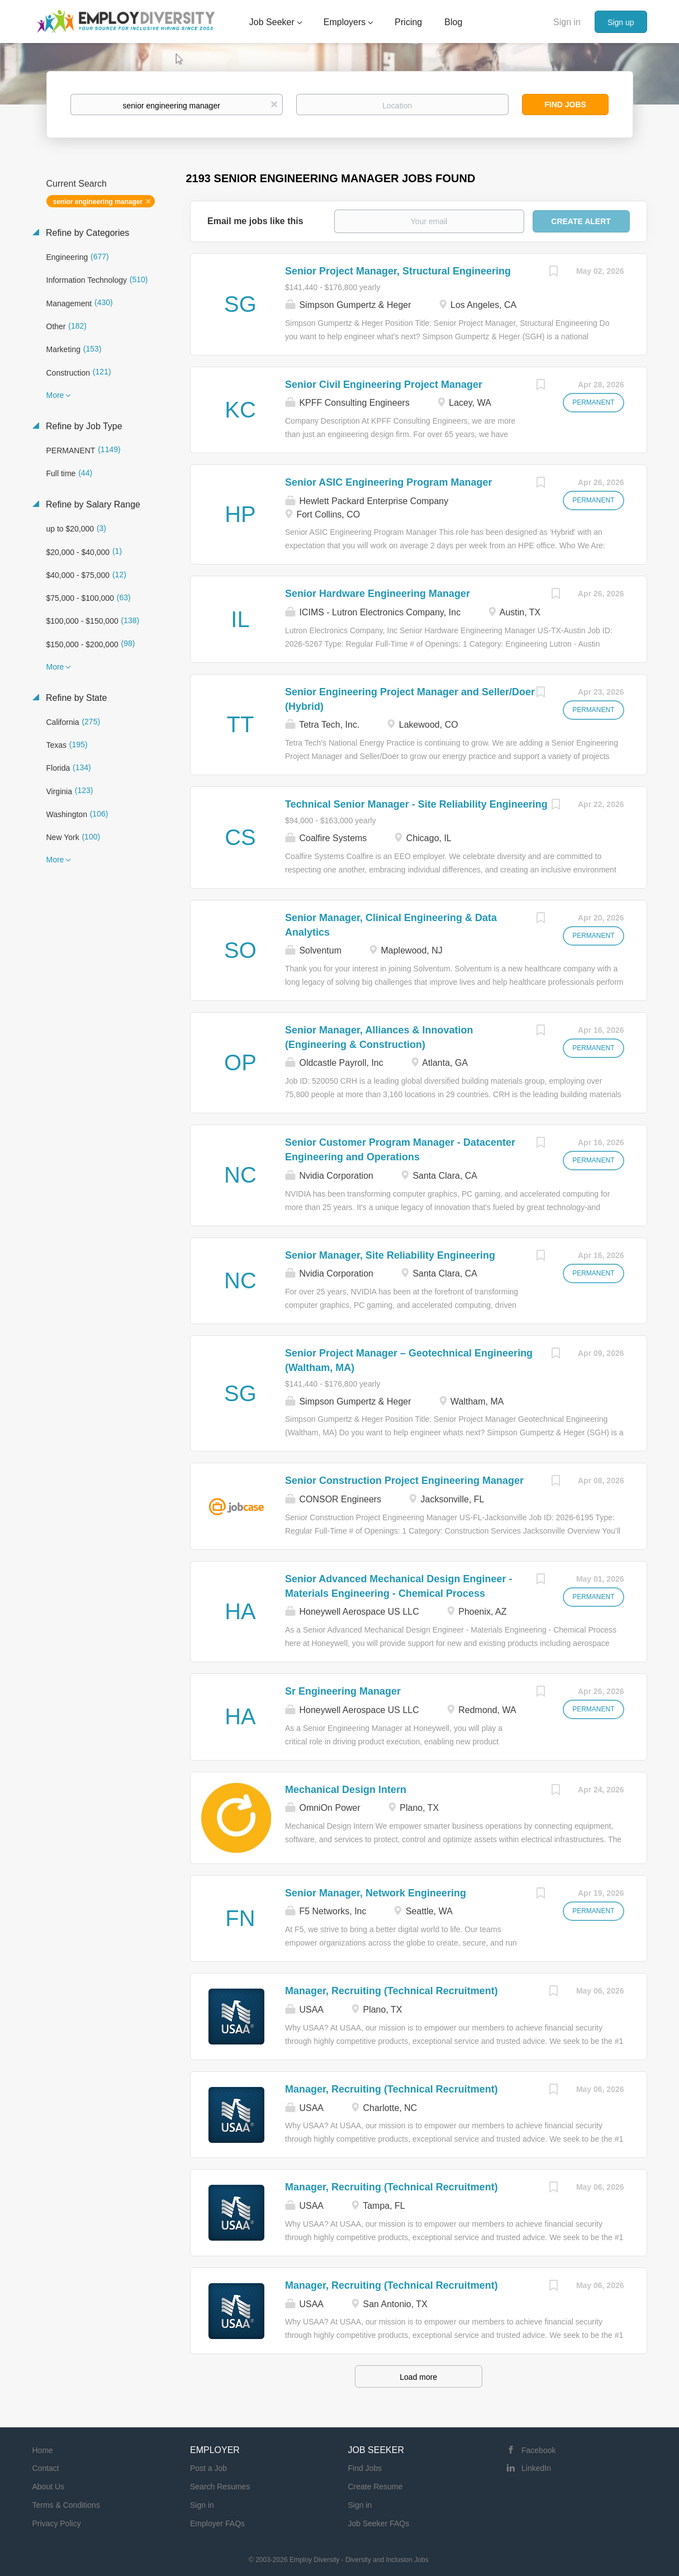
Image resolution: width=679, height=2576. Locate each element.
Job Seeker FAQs (379, 2523)
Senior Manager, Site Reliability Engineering (390, 1255)
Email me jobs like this (255, 221)
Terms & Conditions (66, 2505)
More (55, 395)
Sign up (620, 22)
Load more (418, 2377)
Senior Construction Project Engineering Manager (404, 1480)
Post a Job (208, 2468)
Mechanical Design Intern (345, 1789)
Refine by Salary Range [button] (92, 504)
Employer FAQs (217, 2523)
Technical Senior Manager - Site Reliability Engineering (416, 804)
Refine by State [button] (75, 698)
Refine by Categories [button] (87, 233)
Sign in (567, 22)
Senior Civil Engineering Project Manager (383, 384)
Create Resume (375, 2486)
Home (42, 2450)
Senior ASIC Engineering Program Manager (388, 482)
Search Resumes (220, 2486)
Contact (45, 2468)
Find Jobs (565, 104)
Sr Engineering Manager (343, 1691)
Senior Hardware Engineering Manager (377, 593)
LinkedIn (536, 2468)
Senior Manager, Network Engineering (375, 1893)
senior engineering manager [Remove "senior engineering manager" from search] (98, 202)
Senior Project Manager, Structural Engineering (398, 271)
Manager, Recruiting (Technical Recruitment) (391, 1990)
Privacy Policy (56, 2523)
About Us (48, 2486)
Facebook (538, 2450)
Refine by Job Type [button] (83, 426)
